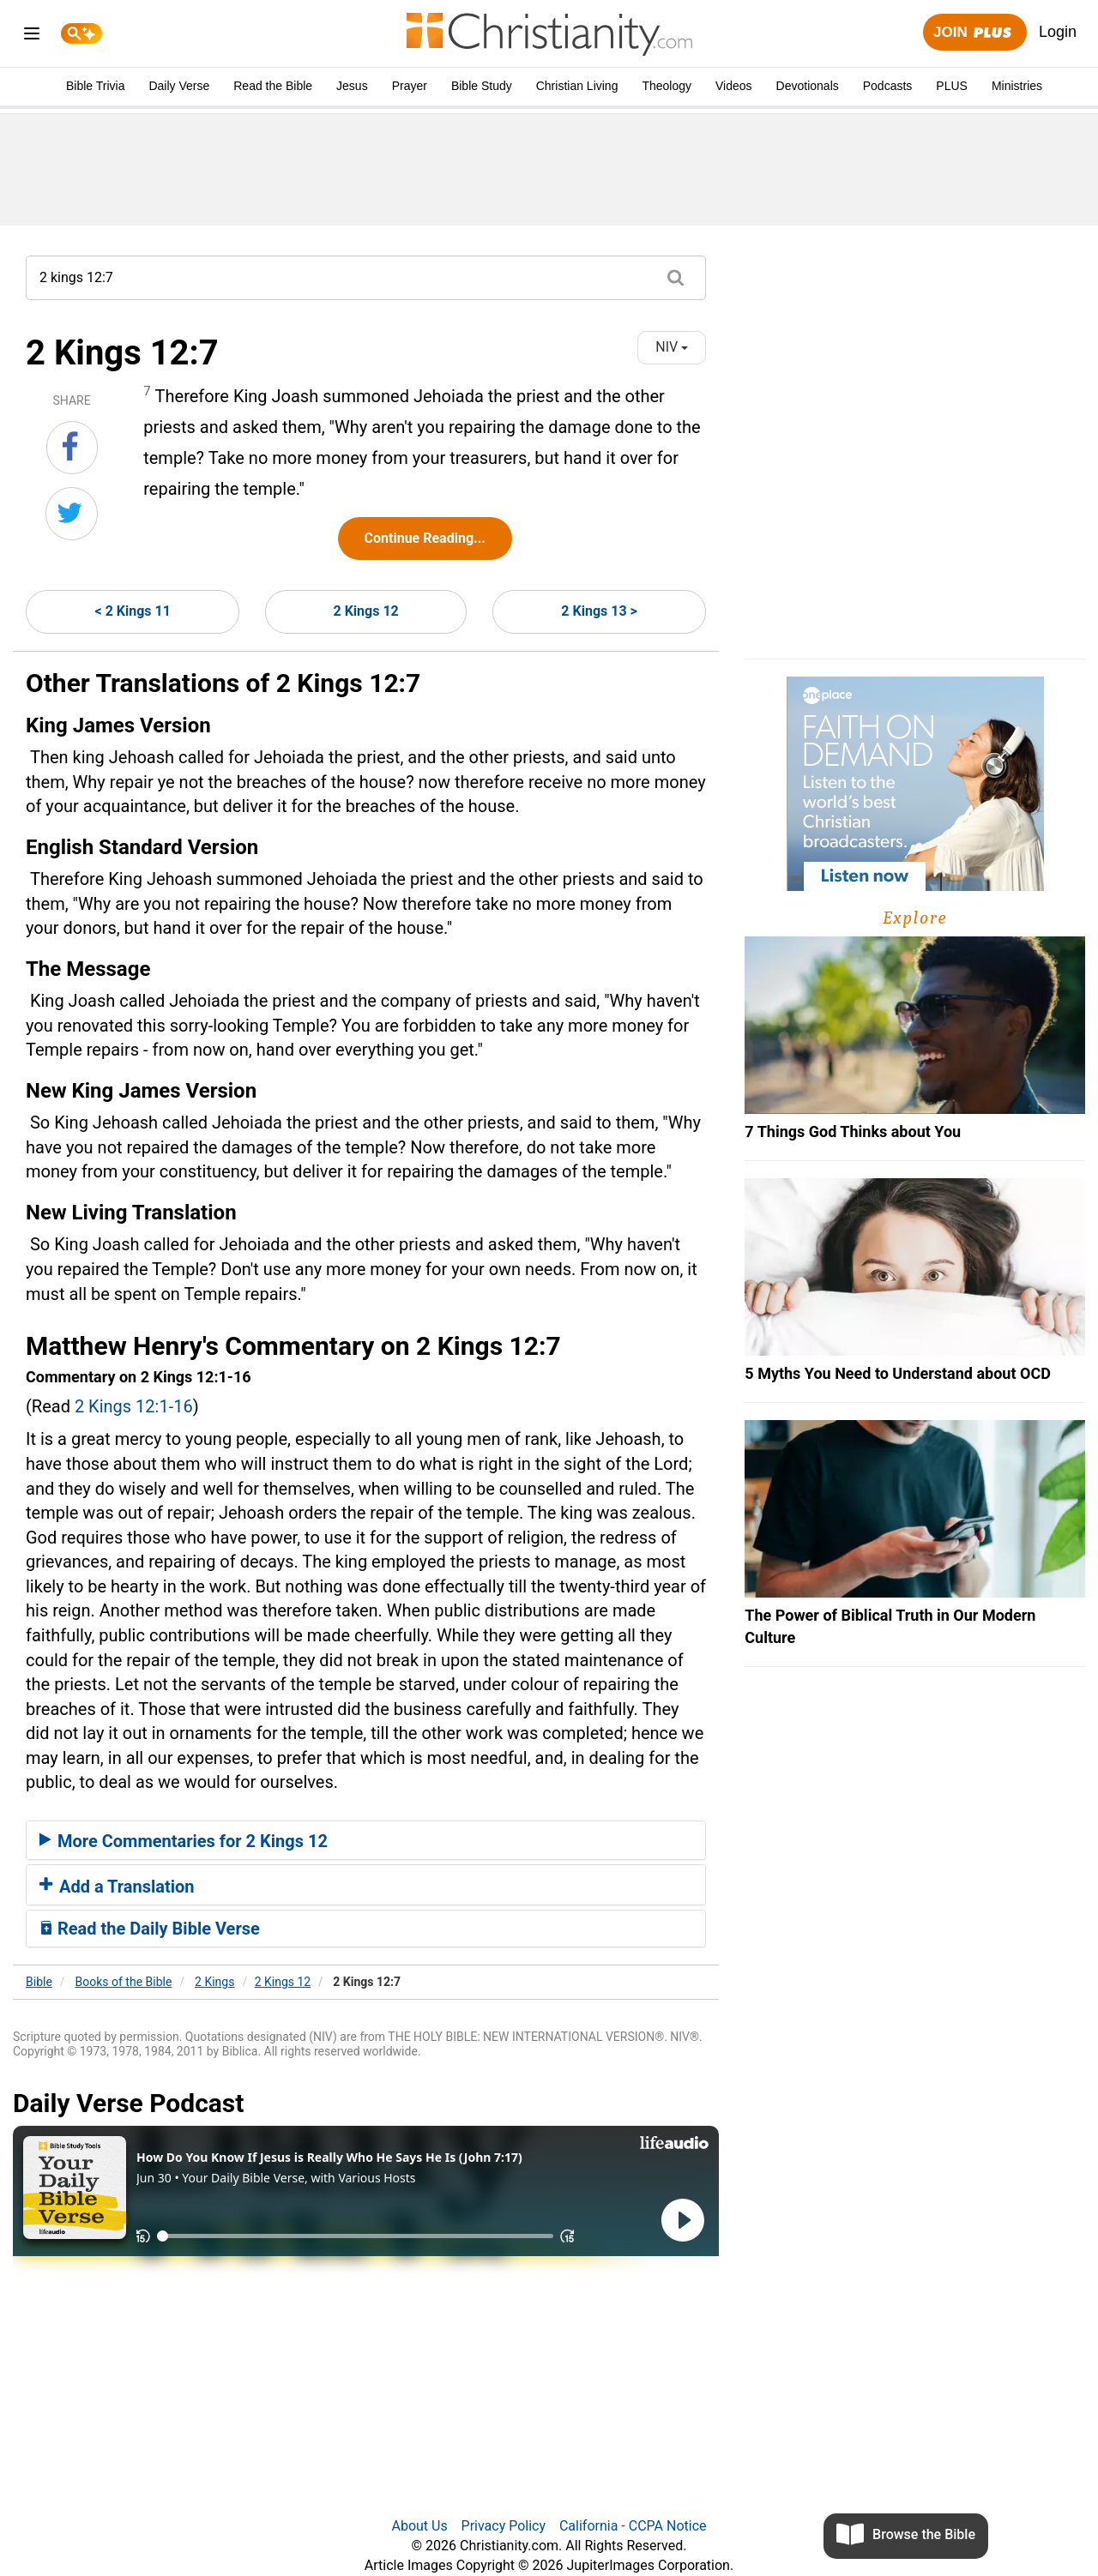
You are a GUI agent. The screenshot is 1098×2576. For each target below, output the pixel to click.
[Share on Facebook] (72, 447)
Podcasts (888, 86)
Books (123, 1982)
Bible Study (481, 86)
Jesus (352, 86)
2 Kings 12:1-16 (134, 1406)
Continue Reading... (425, 538)
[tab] (366, 1840)
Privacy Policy (504, 2526)
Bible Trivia (95, 86)
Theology (666, 86)
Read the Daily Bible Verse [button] (149, 1928)
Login (1058, 31)
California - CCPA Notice (633, 2526)
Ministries (1017, 86)
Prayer (409, 86)
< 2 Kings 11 (133, 611)
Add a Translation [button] (117, 1886)
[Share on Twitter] (71, 513)
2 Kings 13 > (598, 611)
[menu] (32, 36)
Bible (39, 1982)
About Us (419, 2526)
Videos (733, 86)
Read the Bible (272, 86)
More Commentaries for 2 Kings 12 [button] (183, 1841)
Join (974, 33)
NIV (671, 347)
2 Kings (214, 1982)
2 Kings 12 (366, 611)
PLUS (952, 86)
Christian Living (577, 86)
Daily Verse (178, 86)
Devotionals (807, 86)
